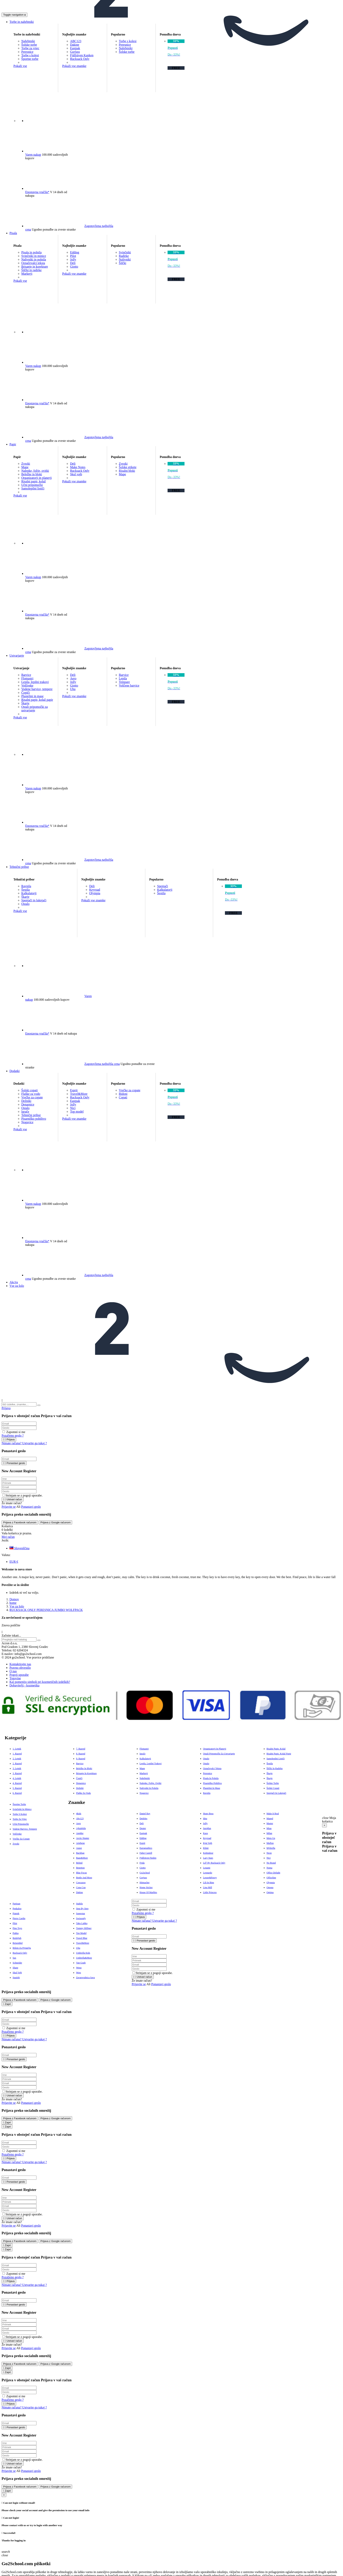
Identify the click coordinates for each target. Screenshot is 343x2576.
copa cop (81, 1887)
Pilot (73, 256)
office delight (273, 1872)
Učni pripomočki (32, 485)
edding (143, 1838)
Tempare (124, 682)
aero (78, 1823)
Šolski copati (29, 1090)
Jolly (73, 259)
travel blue (81, 1938)
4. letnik (17, 1778)
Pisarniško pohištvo (33, 1118)
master (270, 1823)
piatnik (16, 1913)
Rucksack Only (79, 58)
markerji (144, 1773)
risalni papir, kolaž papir (279, 1753)
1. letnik (17, 1748)
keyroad (207, 1838)
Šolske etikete (127, 467)
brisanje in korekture (86, 1773)
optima (270, 1892)
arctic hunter (82, 1838)
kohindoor (208, 1853)
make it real (273, 1813)
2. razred (17, 1763)
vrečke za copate (21, 1838)
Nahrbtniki (28, 41)
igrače (142, 1753)
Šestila (25, 889)
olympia (271, 1882)
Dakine (74, 44)
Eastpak (75, 48)
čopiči (79, 1778)
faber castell (146, 1853)
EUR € (13, 1561)
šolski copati (273, 1788)
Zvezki (25, 463)
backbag (80, 1853)
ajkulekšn (81, 1828)
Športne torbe (29, 58)
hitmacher (145, 1882)
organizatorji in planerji (214, 1748)
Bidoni (123, 1093)
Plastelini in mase (32, 696)
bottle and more (84, 1877)
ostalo (206, 1758)
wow (78, 1972)
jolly (205, 1823)
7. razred (80, 1748)
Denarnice (27, 1104)
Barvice (26, 675)
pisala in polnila (211, 1778)
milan (269, 1833)
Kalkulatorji (28, 893)
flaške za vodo (83, 1793)
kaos (205, 1833)
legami (206, 1867)
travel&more (82, 1943)
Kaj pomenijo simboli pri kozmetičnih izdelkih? (39, 1682)
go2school (145, 1872)
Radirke (124, 256)
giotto (143, 1867)
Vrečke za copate (32, 1097)
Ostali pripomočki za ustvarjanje (34, 708)
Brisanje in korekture (34, 266)
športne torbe (19, 1804)
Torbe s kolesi (30, 55)
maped (270, 1818)
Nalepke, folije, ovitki (35, 470)
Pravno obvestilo (20, 1667)
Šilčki (122, 263)
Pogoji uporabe (19, 1674)
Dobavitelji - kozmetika (24, 1685)
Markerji (26, 273)
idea (205, 1818)
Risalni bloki (127, 470)
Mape (24, 467)
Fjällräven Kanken (81, 55)
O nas (13, 1671)
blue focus (81, 1872)
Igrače (25, 1111)
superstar (80, 1913)
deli (142, 1823)
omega (270, 1887)
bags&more (82, 1858)
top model (81, 1933)
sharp (15, 1967)
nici (269, 1858)
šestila (270, 1763)
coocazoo (81, 1882)
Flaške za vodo (30, 1093)
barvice (79, 1763)
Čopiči (25, 692)
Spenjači (162, 886)
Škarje (25, 703)
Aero (73, 678)
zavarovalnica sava (85, 1977)
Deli (72, 263)
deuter (143, 1828)
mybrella (271, 1848)
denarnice (81, 1783)
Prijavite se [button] (9, 1506)
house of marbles (148, 1892)
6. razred (17, 1793)
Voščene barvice (129, 685)
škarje (270, 1773)
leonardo (207, 1872)
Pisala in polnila (31, 252)
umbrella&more (84, 1957)
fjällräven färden (148, 1858)
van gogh (81, 1962)
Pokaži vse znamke (74, 66)
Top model (77, 1111)
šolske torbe (273, 1783)
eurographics (146, 1848)
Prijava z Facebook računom (19, 1522)
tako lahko (81, 1923)
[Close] (324, 1825)
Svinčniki (125, 252)
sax (14, 1957)
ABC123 (75, 41)
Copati (123, 1097)
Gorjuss (75, 51)
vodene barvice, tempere (25, 1829)
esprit (142, 1843)
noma (269, 1867)
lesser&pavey (210, 1877)
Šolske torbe (29, 44)
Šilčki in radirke (31, 270)
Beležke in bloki (31, 474)
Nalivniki (125, 259)
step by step (82, 1908)
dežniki (80, 1788)
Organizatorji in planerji (36, 477)
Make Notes (77, 467)
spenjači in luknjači (276, 1793)
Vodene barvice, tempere (36, 689)
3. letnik (17, 1768)
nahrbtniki (145, 1778)
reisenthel (18, 1943)
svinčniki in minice (22, 1809)
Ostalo (25, 904)
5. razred (17, 1788)
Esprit (73, 1090)
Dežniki (26, 1101)
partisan (16, 1903)
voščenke (17, 1833)
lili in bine (208, 1882)
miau (269, 1828)
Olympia (94, 893)
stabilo (79, 1903)
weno (79, 1967)
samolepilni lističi (276, 1758)
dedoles (143, 1818)
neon (269, 1853)
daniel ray (145, 1813)
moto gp (271, 1838)
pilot (15, 1923)
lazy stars (208, 1858)
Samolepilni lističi (32, 488)
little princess (210, 1892)
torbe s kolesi (20, 1814)
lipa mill (207, 1887)
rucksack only (20, 1953)
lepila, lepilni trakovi (151, 1763)
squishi (16, 1977)
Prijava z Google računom (55, 1522)
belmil (79, 1862)
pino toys (17, 1928)
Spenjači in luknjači (33, 900)
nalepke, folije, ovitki (150, 1783)
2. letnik (17, 1758)
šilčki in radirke (275, 1768)
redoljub (17, 1938)
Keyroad (94, 889)
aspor (79, 1848)
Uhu (72, 689)
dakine (79, 1892)
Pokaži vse (20, 66)
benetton (80, 1867)
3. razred (17, 1773)
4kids (78, 1813)
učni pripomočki (21, 1824)
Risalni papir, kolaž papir (37, 699)
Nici (72, 1108)
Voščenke (27, 685)
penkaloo (17, 1908)
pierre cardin (19, 1918)
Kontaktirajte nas (20, 1664)
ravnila (206, 1793)
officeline (271, 1877)
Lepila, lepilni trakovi (35, 682)
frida (142, 1862)
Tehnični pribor (31, 1115)
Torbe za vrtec (30, 48)
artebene (80, 1843)
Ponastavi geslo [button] (31, 1506)
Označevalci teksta (33, 263)
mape (142, 1768)
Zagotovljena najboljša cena (72, 1064)
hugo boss (208, 1813)
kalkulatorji (145, 1758)
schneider (17, 1962)
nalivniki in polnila (149, 1788)
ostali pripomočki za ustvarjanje (219, 1753)
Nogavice (27, 1122)
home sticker (146, 1887)
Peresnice (27, 51)
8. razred (80, 1753)
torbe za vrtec (20, 1819)
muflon (270, 1843)
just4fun (207, 1828)
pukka (16, 1933)
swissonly (81, 1918)
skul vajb (17, 1972)
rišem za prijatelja (22, 1948)
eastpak (143, 1833)
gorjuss (143, 1877)
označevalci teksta (212, 1768)
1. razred (17, 1753)
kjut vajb (207, 1843)
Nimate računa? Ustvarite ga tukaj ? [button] (24, 1443)
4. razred (17, 1783)
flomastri (144, 1748)
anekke (79, 1833)
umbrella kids (83, 1953)
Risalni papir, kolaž (33, 481)
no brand (271, 1862)
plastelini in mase (211, 1788)
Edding (74, 252)
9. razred (80, 1758)
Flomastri (27, 678)
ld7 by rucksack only (214, 1862)
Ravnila (26, 886)
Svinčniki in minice (33, 256)
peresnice (207, 1773)
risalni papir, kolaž (276, 1748)
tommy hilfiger (83, 1928)
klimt (206, 1848)
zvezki (16, 1843)
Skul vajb (76, 474)
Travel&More (78, 1093)
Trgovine (15, 1678)
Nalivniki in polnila (33, 259)
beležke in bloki (84, 1768)
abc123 (80, 1818)
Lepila (123, 678)
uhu (78, 1948)
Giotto (74, 266)
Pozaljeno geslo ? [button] (13, 1435)
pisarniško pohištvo (212, 1783)
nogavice (144, 1793)
